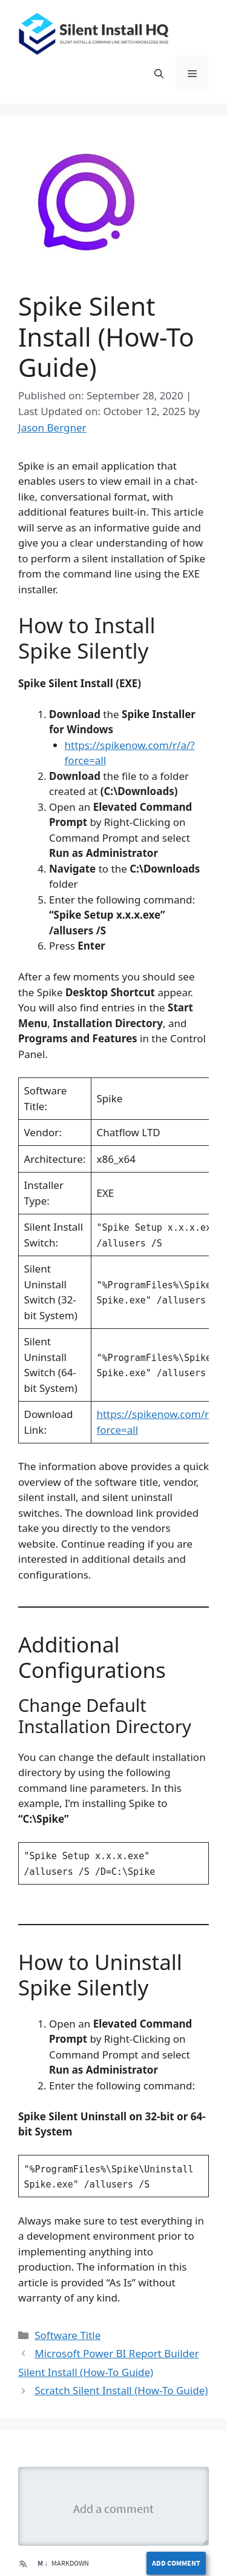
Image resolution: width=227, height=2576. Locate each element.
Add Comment (176, 2563)
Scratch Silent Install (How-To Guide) (121, 2390)
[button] (159, 73)
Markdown (63, 2563)
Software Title (67, 2335)
